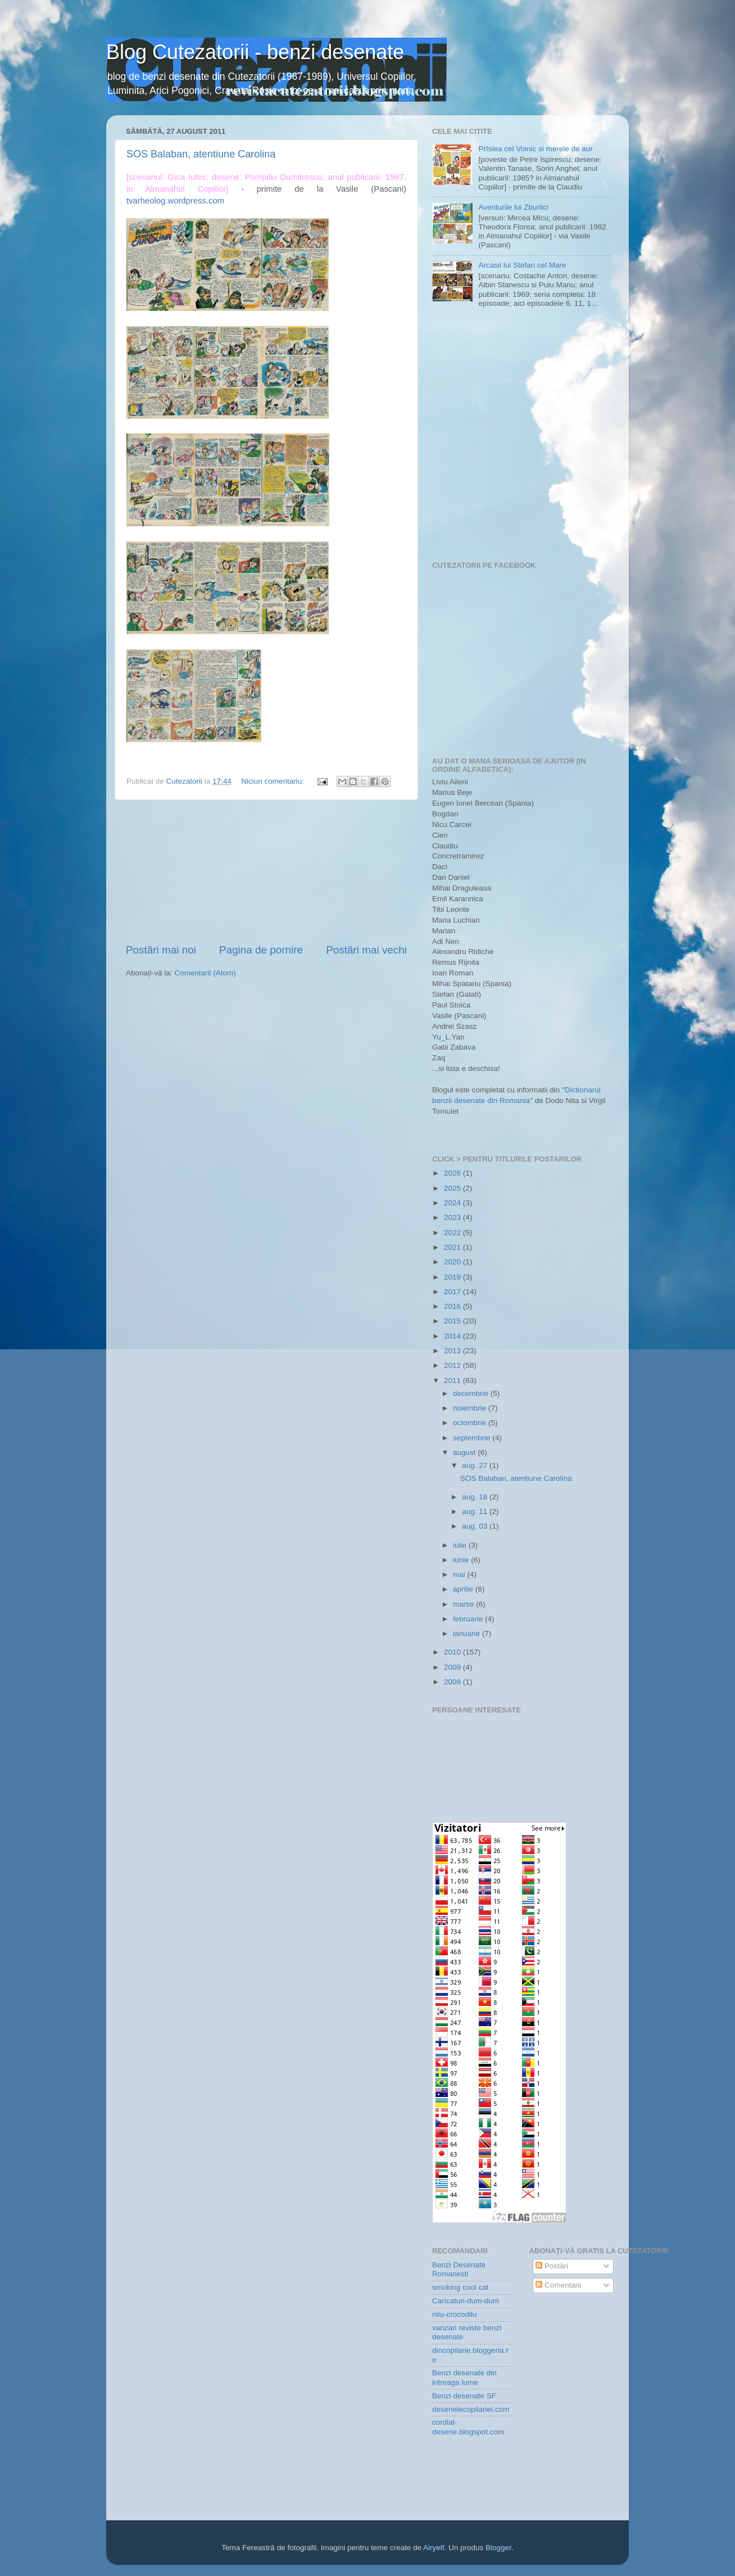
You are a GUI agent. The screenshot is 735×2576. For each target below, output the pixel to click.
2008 (453, 1682)
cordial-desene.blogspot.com (468, 2426)
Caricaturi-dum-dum (465, 2301)
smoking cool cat (460, 2287)
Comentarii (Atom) (205, 973)
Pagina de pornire (261, 950)
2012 (453, 1365)
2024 (453, 1203)
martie (464, 1604)
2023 (453, 1217)
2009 (453, 1667)
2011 (453, 1380)
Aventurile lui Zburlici (513, 207)
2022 (453, 1232)
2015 (453, 1321)
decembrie (472, 1393)
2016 (453, 1306)
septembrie (473, 1438)
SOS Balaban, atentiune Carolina (200, 154)
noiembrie (470, 1408)
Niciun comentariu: (273, 781)
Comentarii (558, 2285)
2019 (453, 1277)
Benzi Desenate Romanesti (459, 2269)
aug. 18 (475, 1497)
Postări (552, 2266)
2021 (453, 1247)
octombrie (470, 1422)
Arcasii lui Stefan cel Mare (522, 265)
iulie (461, 1545)
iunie (462, 1560)
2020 (453, 1262)
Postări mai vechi (366, 950)
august (465, 1452)
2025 (453, 1188)
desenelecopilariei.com (470, 2409)
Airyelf (433, 2547)
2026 (453, 1173)
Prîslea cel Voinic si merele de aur (535, 148)
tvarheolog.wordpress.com (175, 200)
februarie (469, 1619)
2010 (453, 1652)
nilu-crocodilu (454, 2314)
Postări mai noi (161, 950)
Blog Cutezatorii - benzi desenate (255, 52)
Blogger (498, 2547)
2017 (453, 1291)
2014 (453, 1336)
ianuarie (467, 1633)
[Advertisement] (266, 871)
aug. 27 (475, 1465)
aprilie (464, 1589)
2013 (453, 1350)
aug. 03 (475, 1526)
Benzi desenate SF (464, 2396)
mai (460, 1574)
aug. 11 (475, 1511)
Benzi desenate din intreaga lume (464, 2377)
